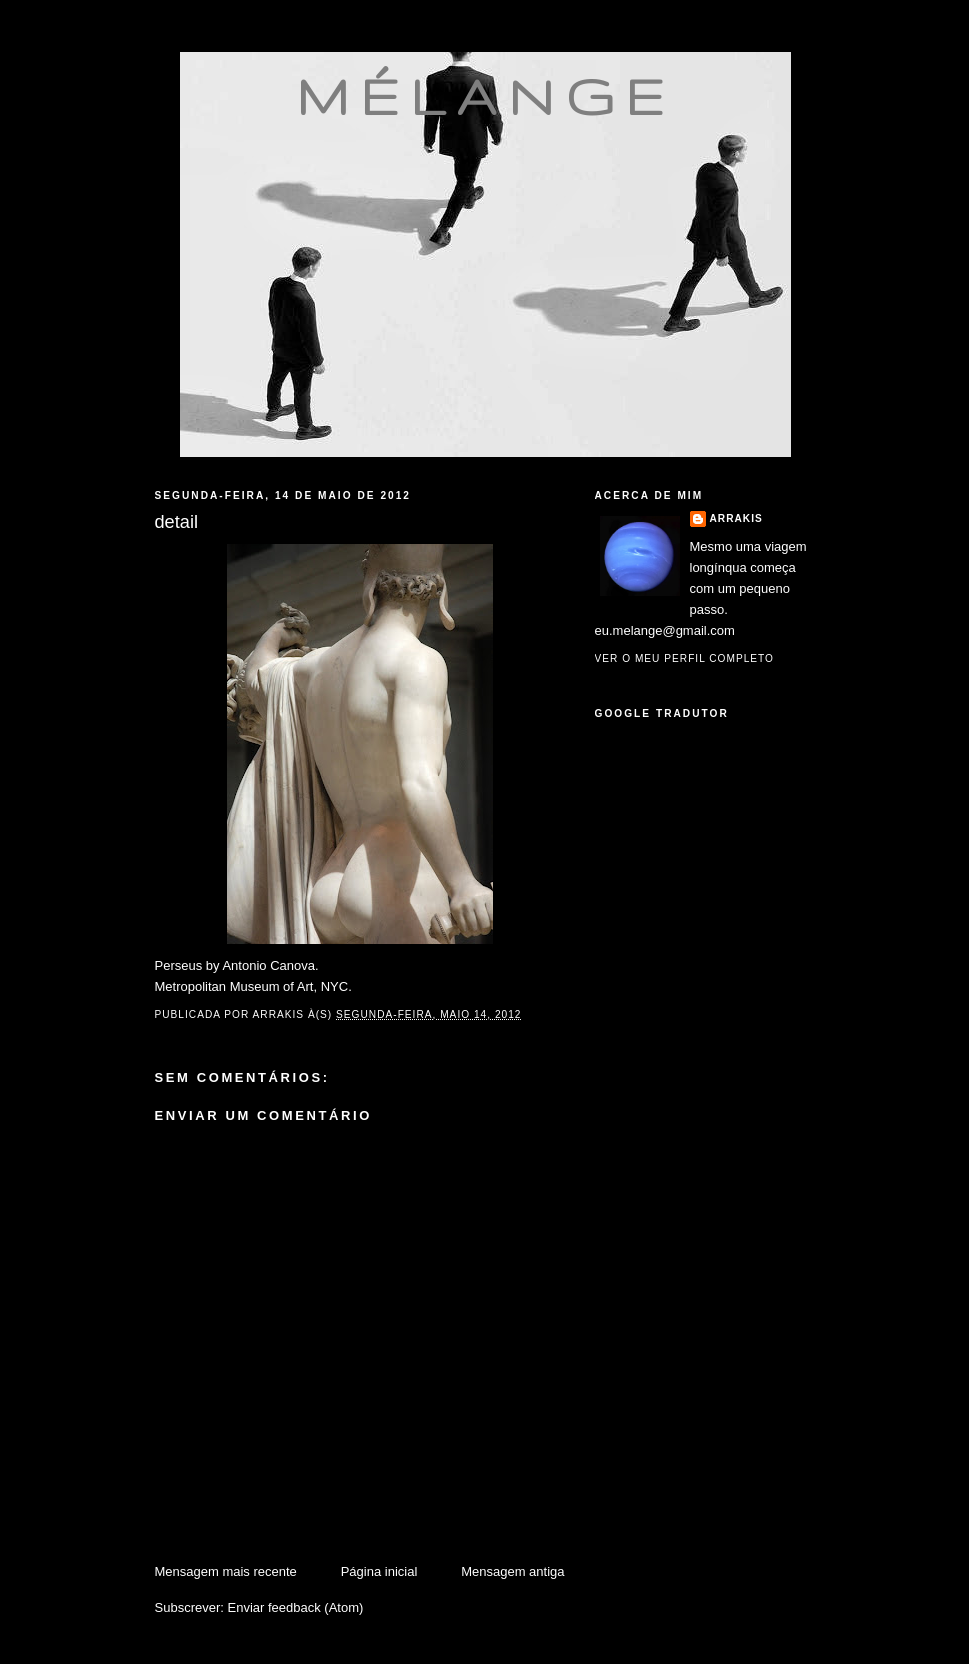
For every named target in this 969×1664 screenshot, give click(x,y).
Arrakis (736, 518)
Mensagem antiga (512, 1571)
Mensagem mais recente (226, 1571)
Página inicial (379, 1571)
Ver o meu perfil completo (685, 658)
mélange (485, 96)
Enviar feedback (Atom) (295, 1607)
